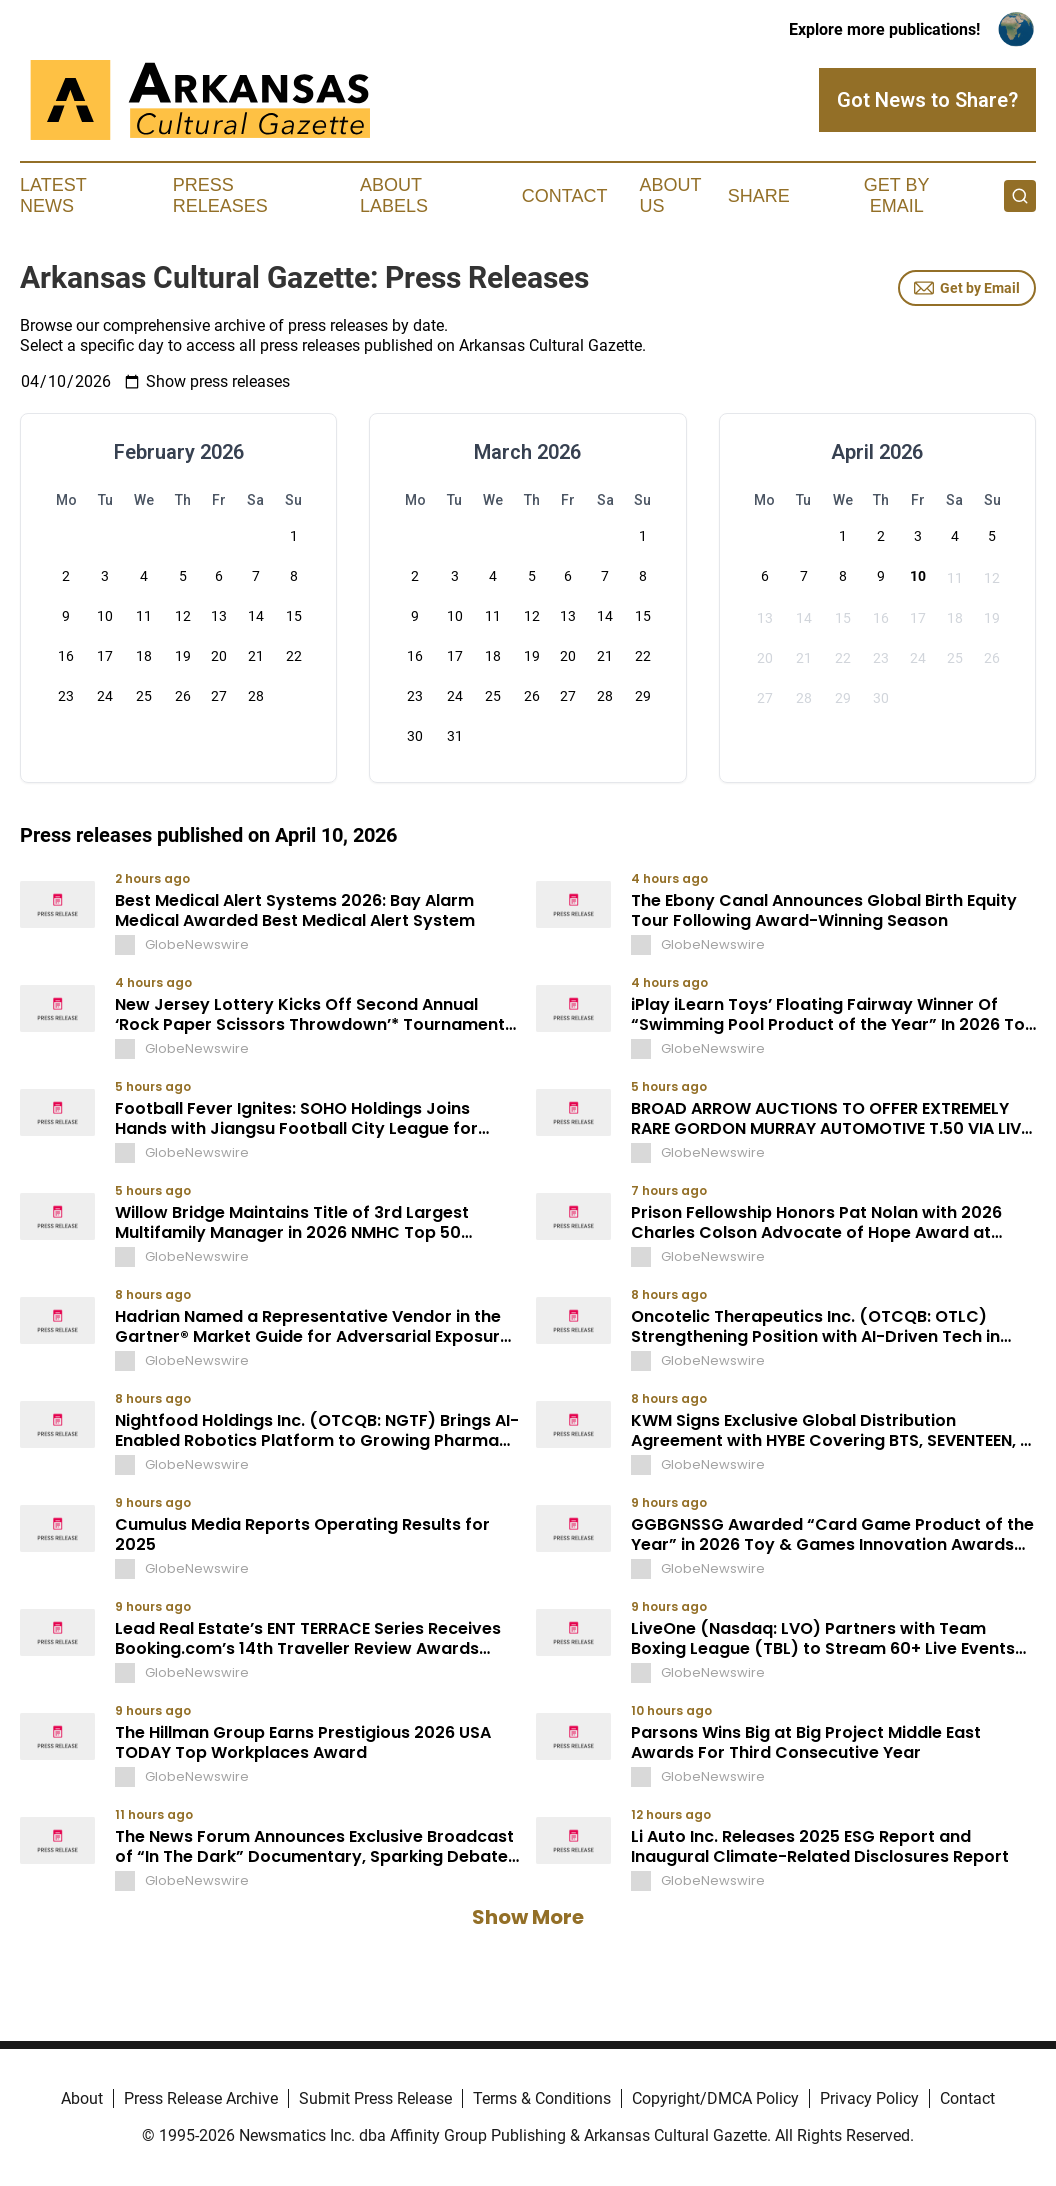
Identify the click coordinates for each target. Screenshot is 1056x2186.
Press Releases (220, 196)
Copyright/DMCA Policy (715, 2098)
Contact (565, 196)
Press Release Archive (201, 2098)
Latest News (53, 196)
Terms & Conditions (542, 2098)
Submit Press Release (375, 2098)
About (82, 2098)
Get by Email (967, 288)
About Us (670, 196)
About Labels (394, 196)
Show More (528, 1917)
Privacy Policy (869, 2098)
